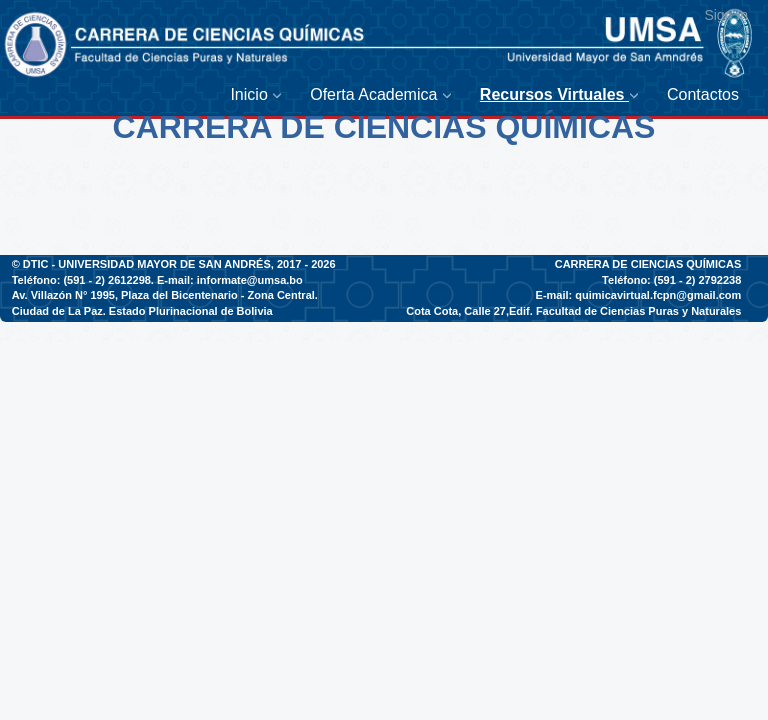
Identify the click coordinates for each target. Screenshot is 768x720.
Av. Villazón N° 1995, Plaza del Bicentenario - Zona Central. (165, 295)
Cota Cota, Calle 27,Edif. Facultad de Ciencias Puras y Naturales (573, 311)
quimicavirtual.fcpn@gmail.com (658, 295)
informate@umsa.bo (250, 280)
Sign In (726, 15)
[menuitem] (260, 95)
